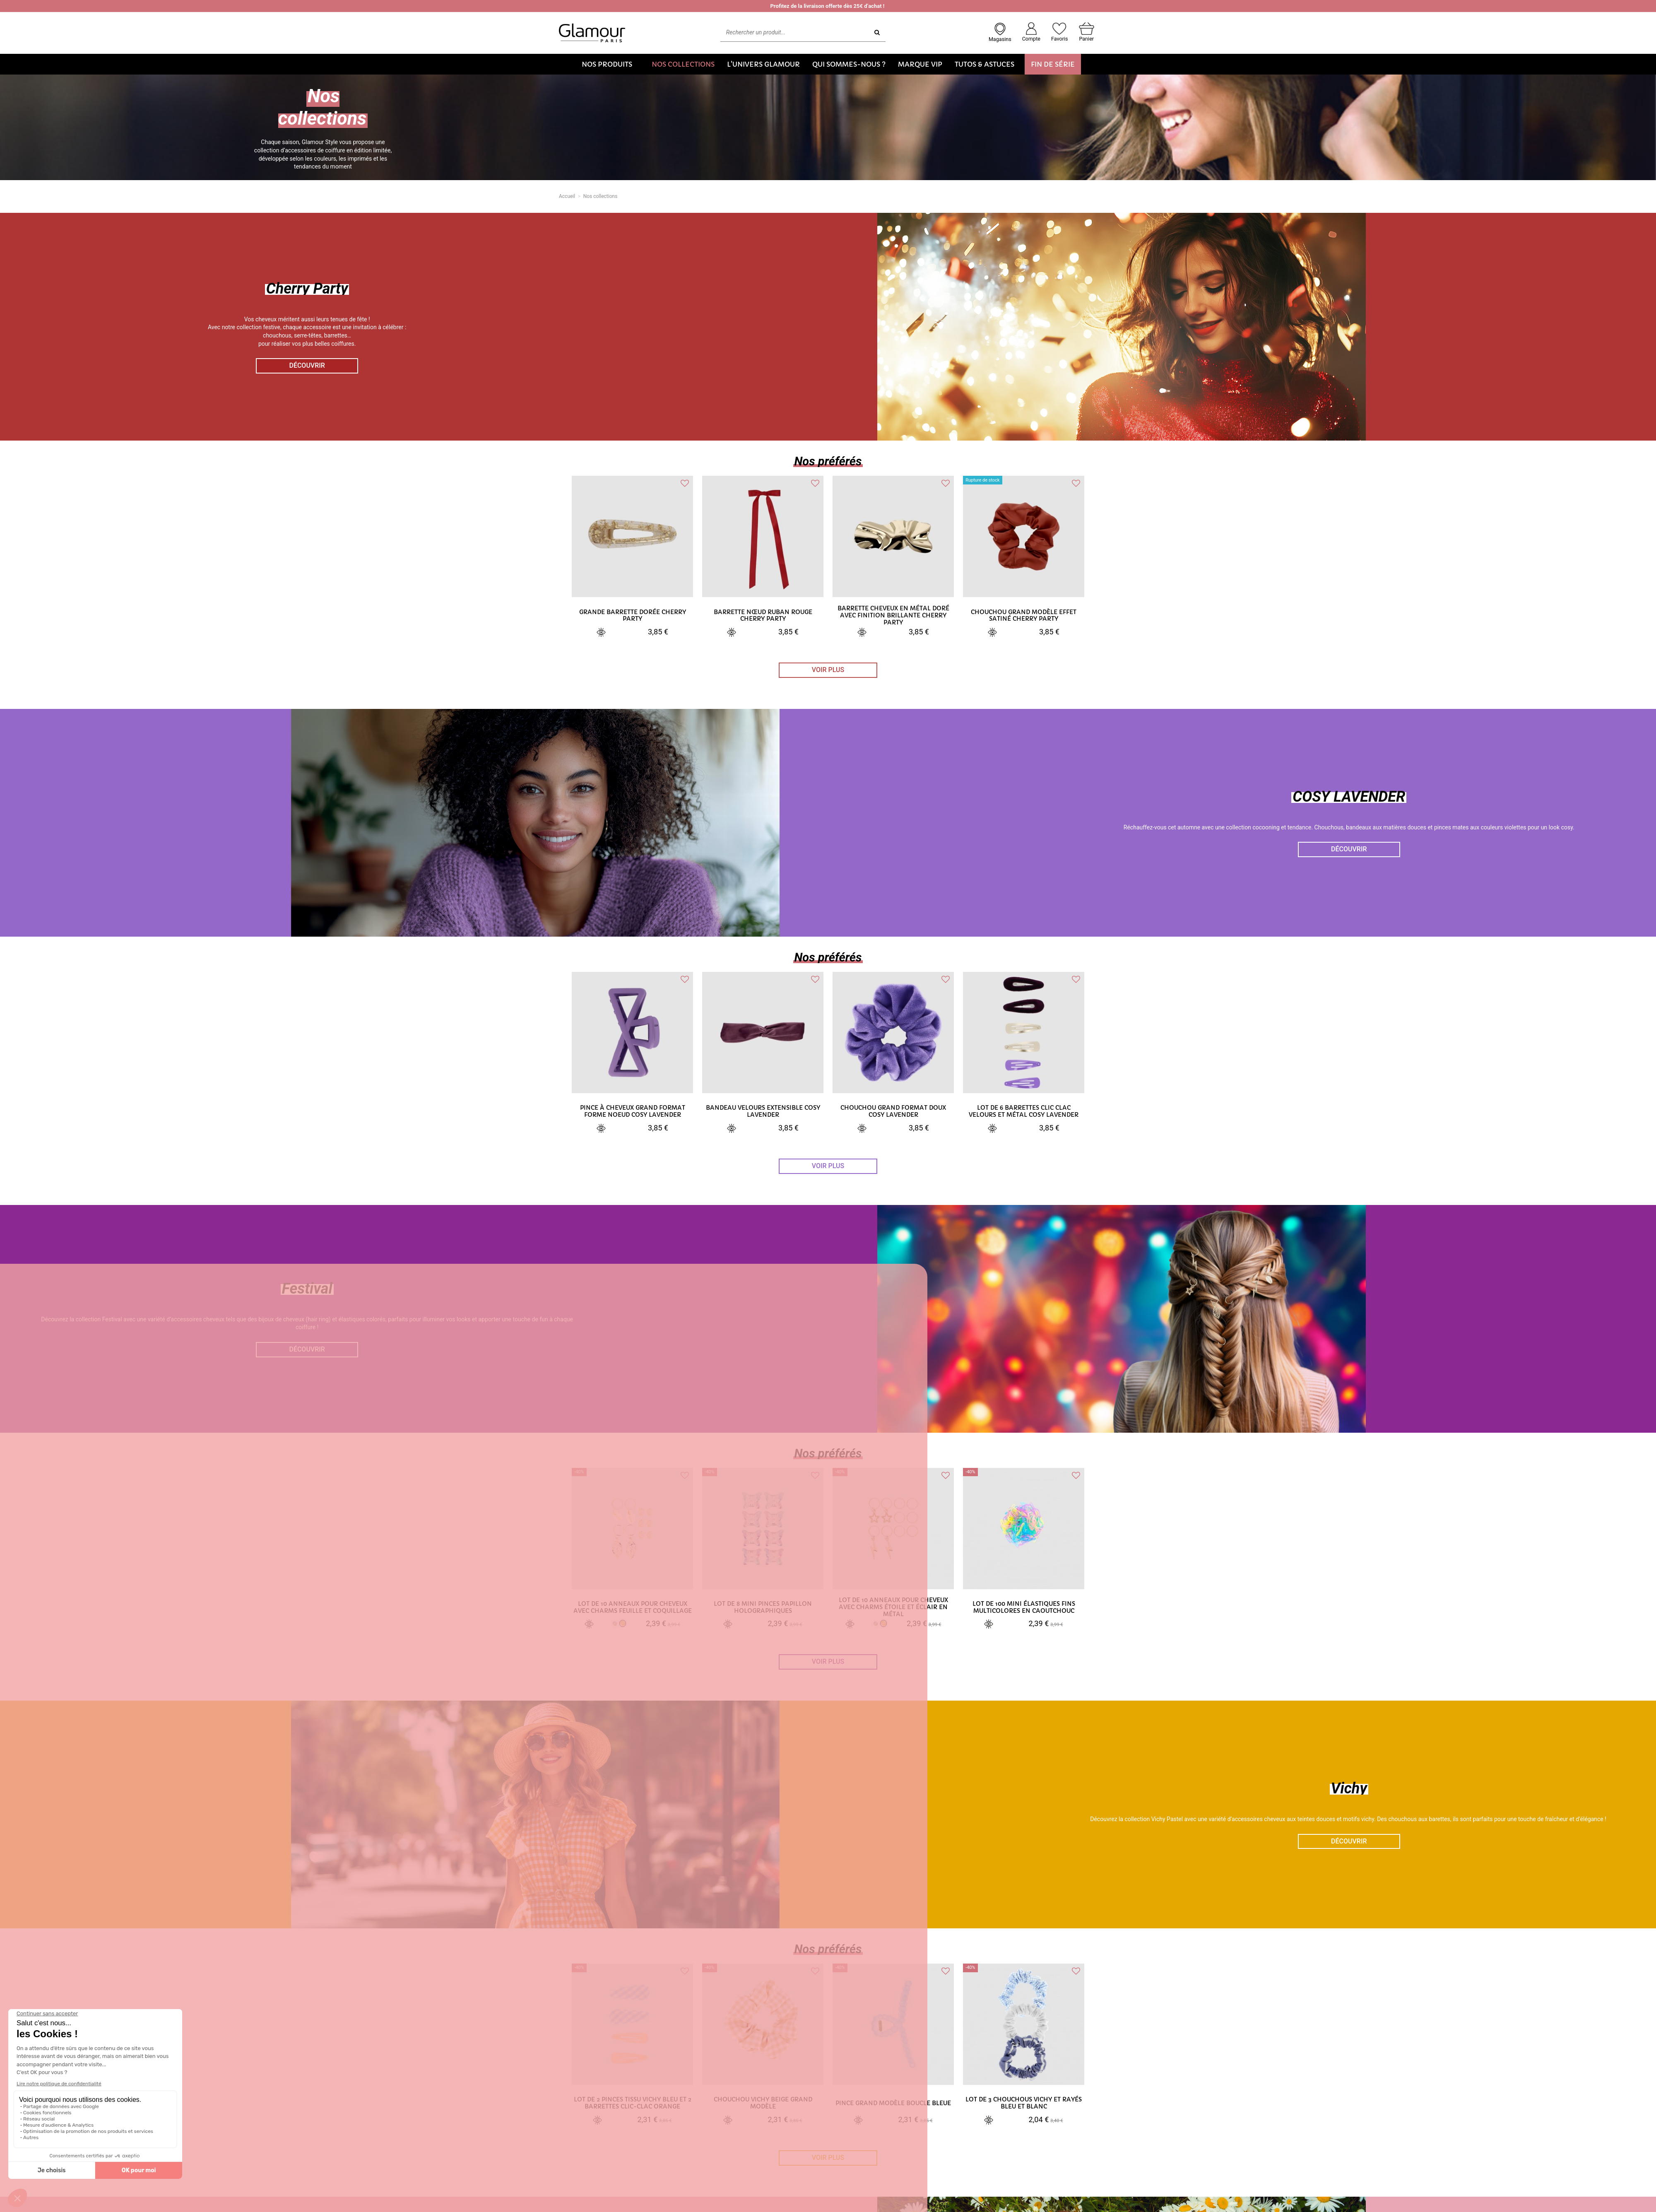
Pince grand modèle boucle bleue (893, 2103)
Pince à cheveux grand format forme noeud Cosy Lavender (632, 1111)
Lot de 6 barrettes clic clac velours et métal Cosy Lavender (1023, 1111)
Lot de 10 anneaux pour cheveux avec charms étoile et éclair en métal (893, 1607)
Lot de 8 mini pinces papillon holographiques (763, 1607)
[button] (610, 64)
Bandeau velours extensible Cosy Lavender (763, 1111)
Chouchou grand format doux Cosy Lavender (893, 1111)
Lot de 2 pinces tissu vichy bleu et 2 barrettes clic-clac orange (632, 2103)
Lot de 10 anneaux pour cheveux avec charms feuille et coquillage (632, 1607)
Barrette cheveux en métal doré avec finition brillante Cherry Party (893, 615)
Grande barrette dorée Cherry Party (632, 616)
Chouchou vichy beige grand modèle (763, 2103)
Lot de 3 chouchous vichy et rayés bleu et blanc (1023, 2103)
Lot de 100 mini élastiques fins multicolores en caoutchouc (1023, 1607)
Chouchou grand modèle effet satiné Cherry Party (1023, 616)
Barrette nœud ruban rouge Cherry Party (763, 616)
